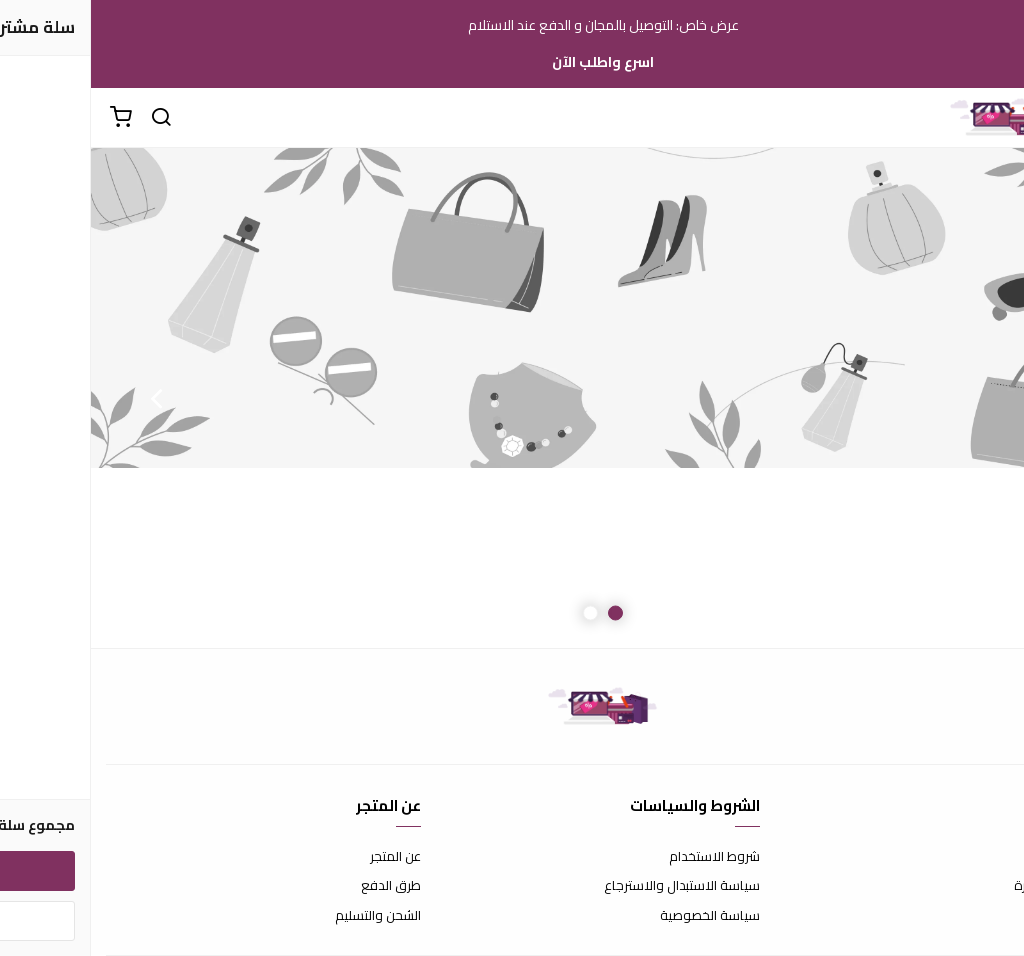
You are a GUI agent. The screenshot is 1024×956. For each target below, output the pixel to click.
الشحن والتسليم (287, 916)
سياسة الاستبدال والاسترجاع (591, 886)
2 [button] (499, 613)
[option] (512, 398)
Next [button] (65, 398)
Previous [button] (959, 398)
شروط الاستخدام (623, 857)
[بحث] (70, 118)
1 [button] (524, 613)
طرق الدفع (300, 886)
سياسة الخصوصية (619, 916)
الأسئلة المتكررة (966, 886)
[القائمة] (994, 118)
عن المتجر (304, 857)
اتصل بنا (989, 857)
